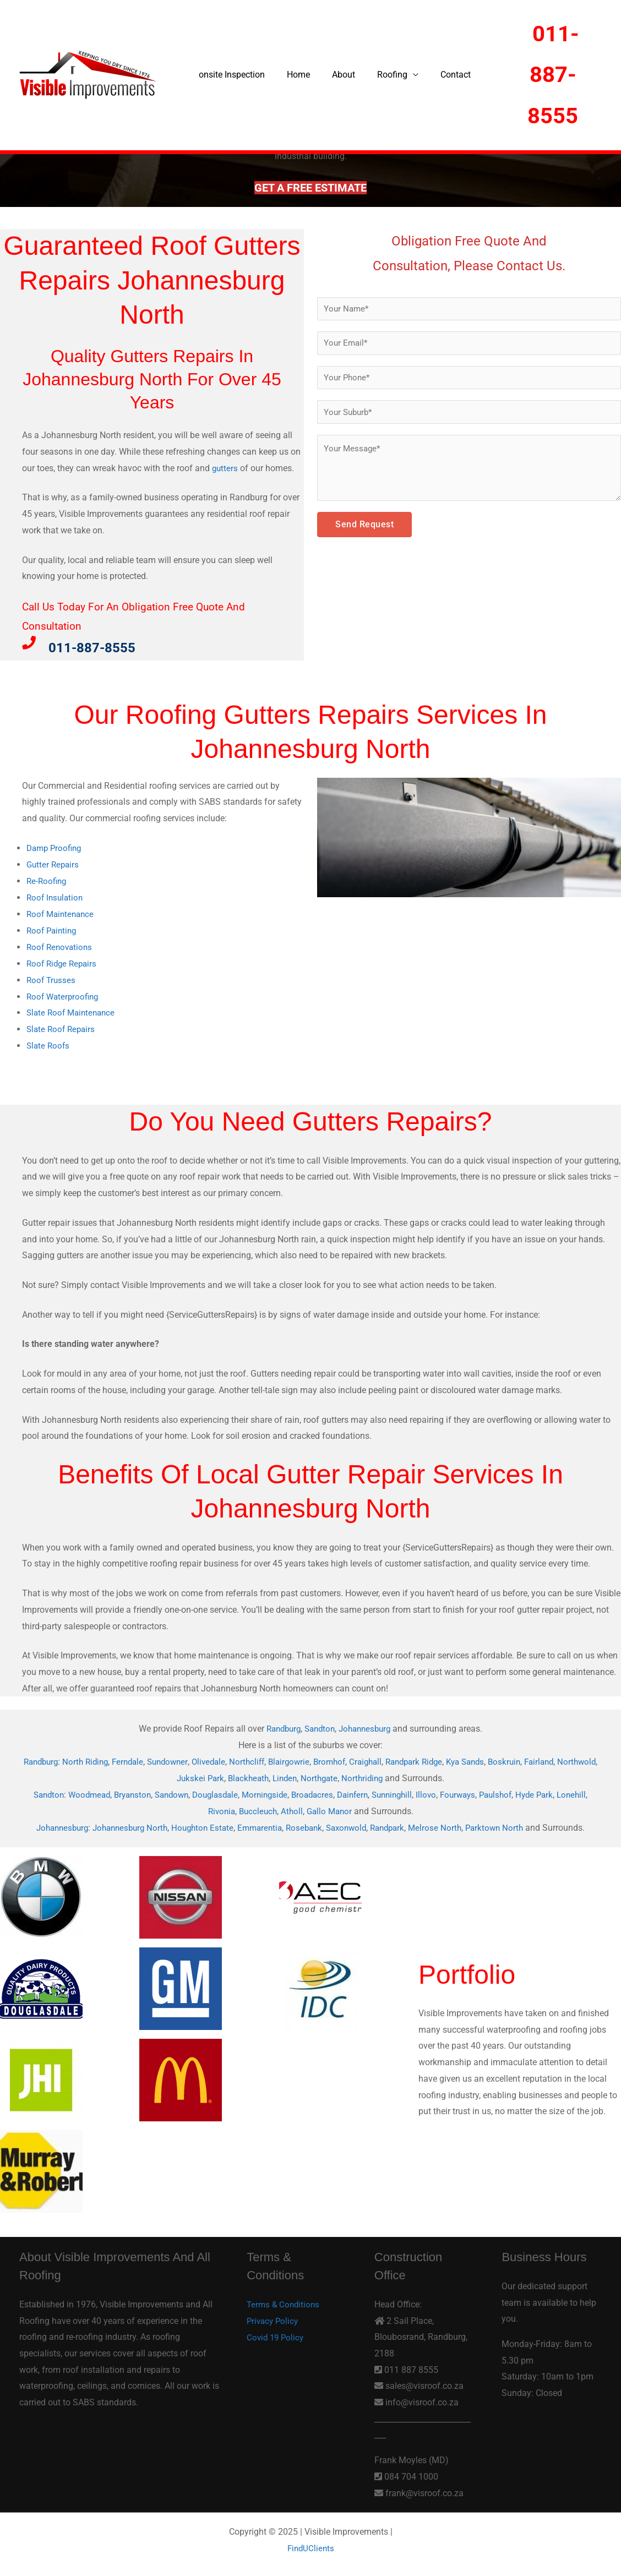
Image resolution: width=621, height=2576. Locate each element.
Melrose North (445, 1825)
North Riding (94, 1759)
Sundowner (181, 1759)
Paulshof (525, 1792)
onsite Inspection (230, 74)
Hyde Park (567, 1792)
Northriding (388, 1776)
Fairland (576, 1759)
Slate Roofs (49, 1044)
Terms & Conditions (285, 2301)
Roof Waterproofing (64, 995)
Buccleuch (274, 1808)
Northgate (343, 1776)
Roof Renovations (61, 946)
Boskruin (539, 1759)
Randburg (280, 1727)
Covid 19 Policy (277, 2334)
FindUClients (310, 2545)
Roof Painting (53, 929)
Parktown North (506, 1825)
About (332, 74)
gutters (225, 468)
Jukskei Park (218, 1776)
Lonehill (202, 1808)
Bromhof (352, 1759)
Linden (307, 1776)
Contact (436, 74)
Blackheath (268, 1776)
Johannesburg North (123, 1825)
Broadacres (330, 1792)
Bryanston (139, 1792)
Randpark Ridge (442, 1759)
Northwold (169, 1776)
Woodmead (92, 1792)
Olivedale (225, 1759)
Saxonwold (351, 1825)
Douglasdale (227, 1792)
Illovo (452, 1792)
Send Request (364, 530)
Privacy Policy (274, 2317)
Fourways (485, 1792)
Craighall (390, 1759)
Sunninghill (416, 1792)
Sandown (180, 1792)
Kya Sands (498, 1759)
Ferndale (139, 1759)
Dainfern (373, 1792)
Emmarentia (259, 1825)
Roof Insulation (56, 897)
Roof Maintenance (62, 913)
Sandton (319, 1727)
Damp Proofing (55, 848)
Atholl (309, 1808)
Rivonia (235, 1808)
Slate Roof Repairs (62, 1027)
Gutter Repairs (53, 864)
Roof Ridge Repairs (63, 962)
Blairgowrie (309, 1759)
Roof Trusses (52, 978)
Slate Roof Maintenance (73, 1011)
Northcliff (265, 1759)
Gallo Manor (349, 1808)
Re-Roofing (47, 880)
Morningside (280, 1792)
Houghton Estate (199, 1825)
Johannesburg (368, 1727)
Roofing (377, 74)
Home (291, 74)
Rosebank (306, 1825)
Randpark (395, 1825)
